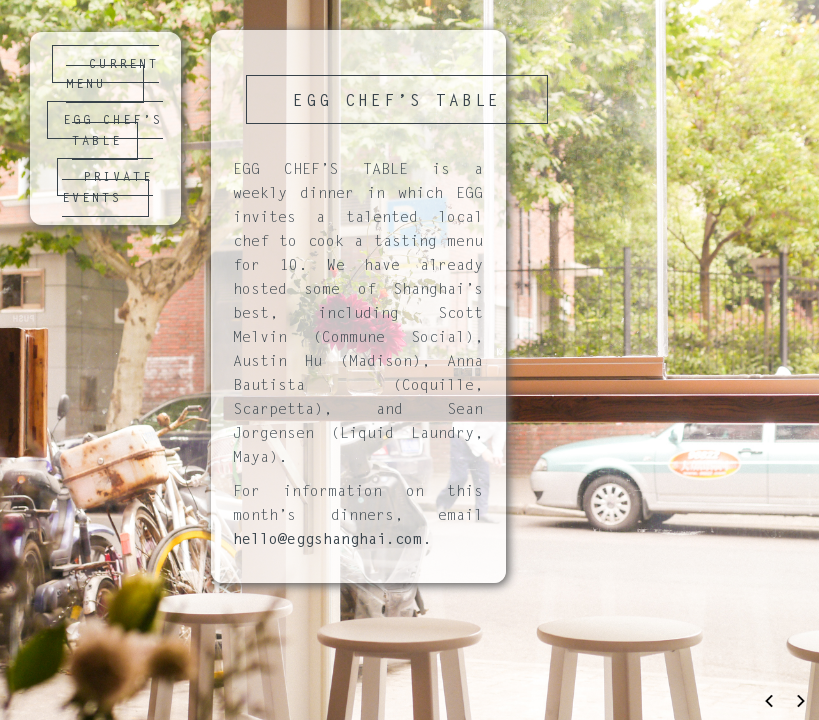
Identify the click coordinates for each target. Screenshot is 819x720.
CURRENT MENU (112, 75)
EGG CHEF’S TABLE (113, 131)
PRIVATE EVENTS (108, 188)
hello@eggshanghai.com (327, 540)
